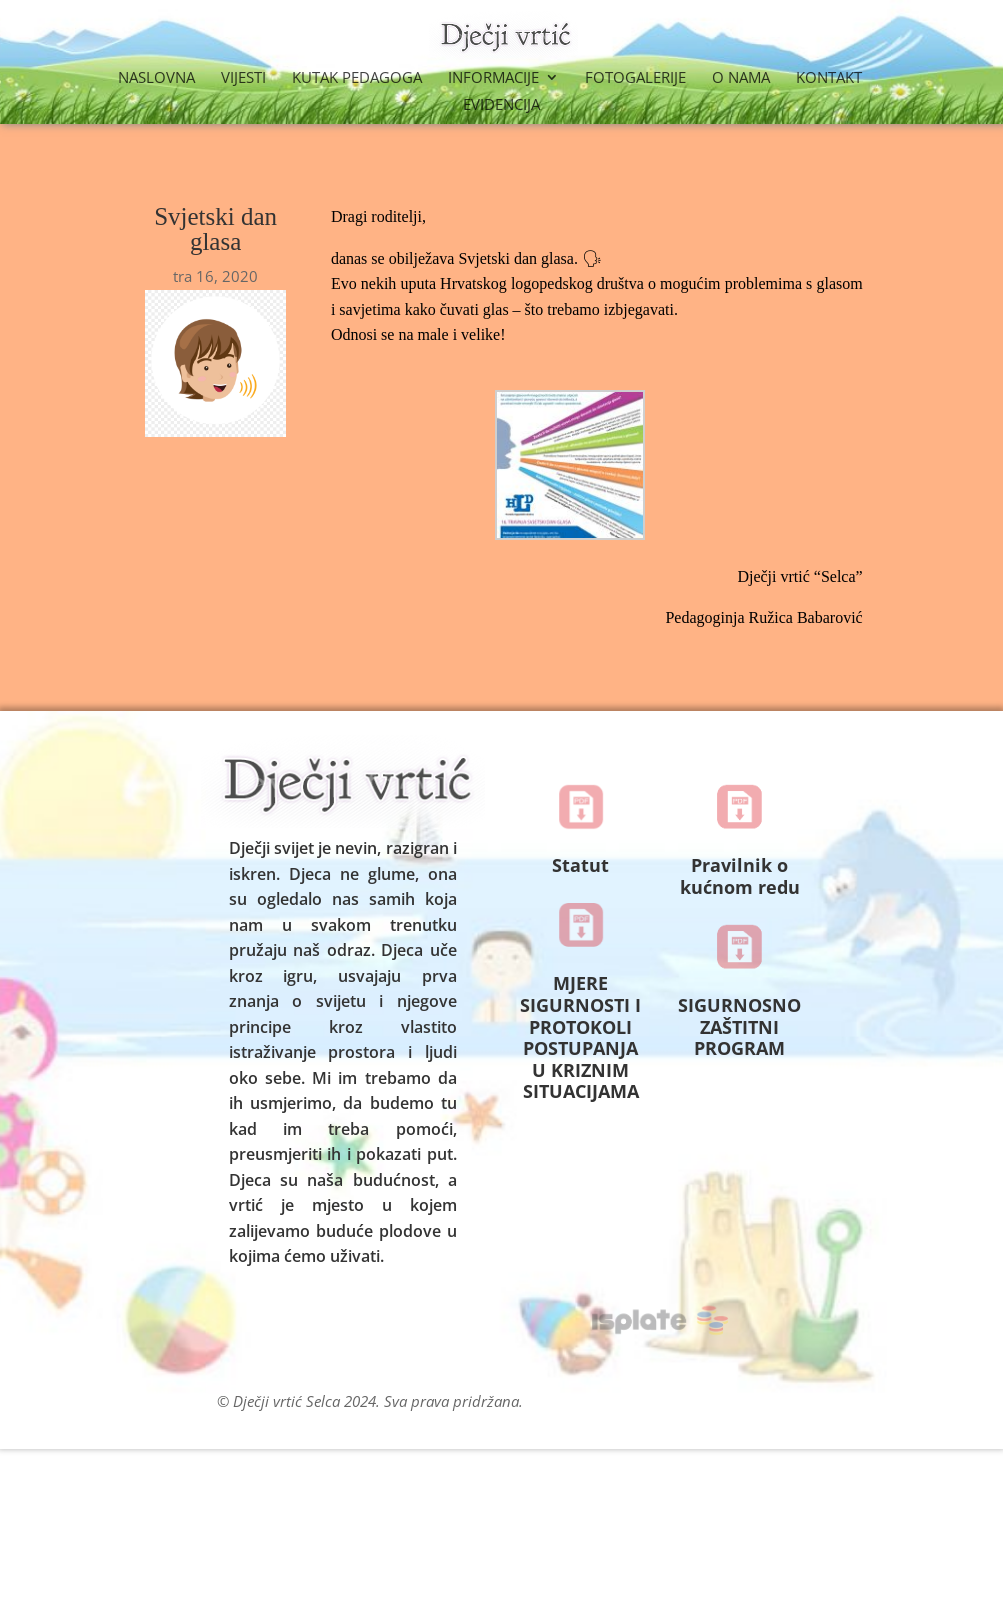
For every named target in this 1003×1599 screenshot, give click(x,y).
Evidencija (501, 105)
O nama (741, 78)
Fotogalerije (635, 78)
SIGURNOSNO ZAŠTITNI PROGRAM (739, 1026)
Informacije (493, 78)
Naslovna (156, 78)
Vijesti (243, 78)
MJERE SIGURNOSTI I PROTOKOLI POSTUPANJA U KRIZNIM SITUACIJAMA (580, 1037)
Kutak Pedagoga (357, 78)
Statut (580, 865)
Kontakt (829, 78)
